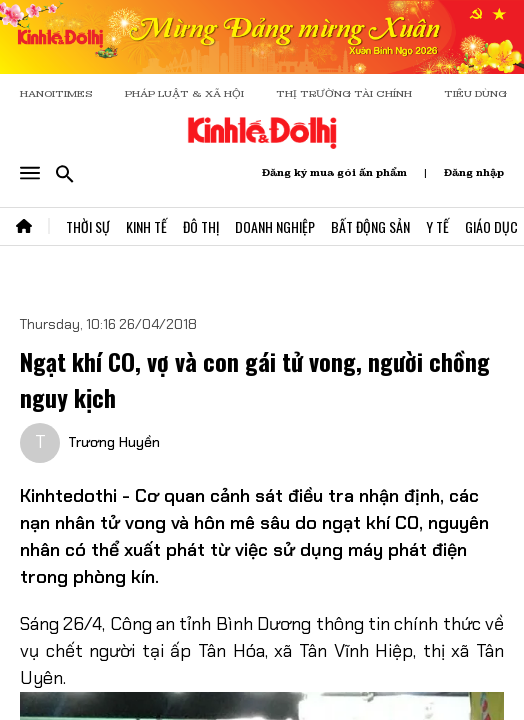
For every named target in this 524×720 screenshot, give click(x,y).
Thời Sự (88, 226)
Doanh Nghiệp (275, 226)
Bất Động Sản (370, 226)
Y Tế (437, 226)
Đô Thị (201, 226)
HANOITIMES (56, 93)
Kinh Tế (146, 226)
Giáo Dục (491, 226)
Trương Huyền (114, 442)
